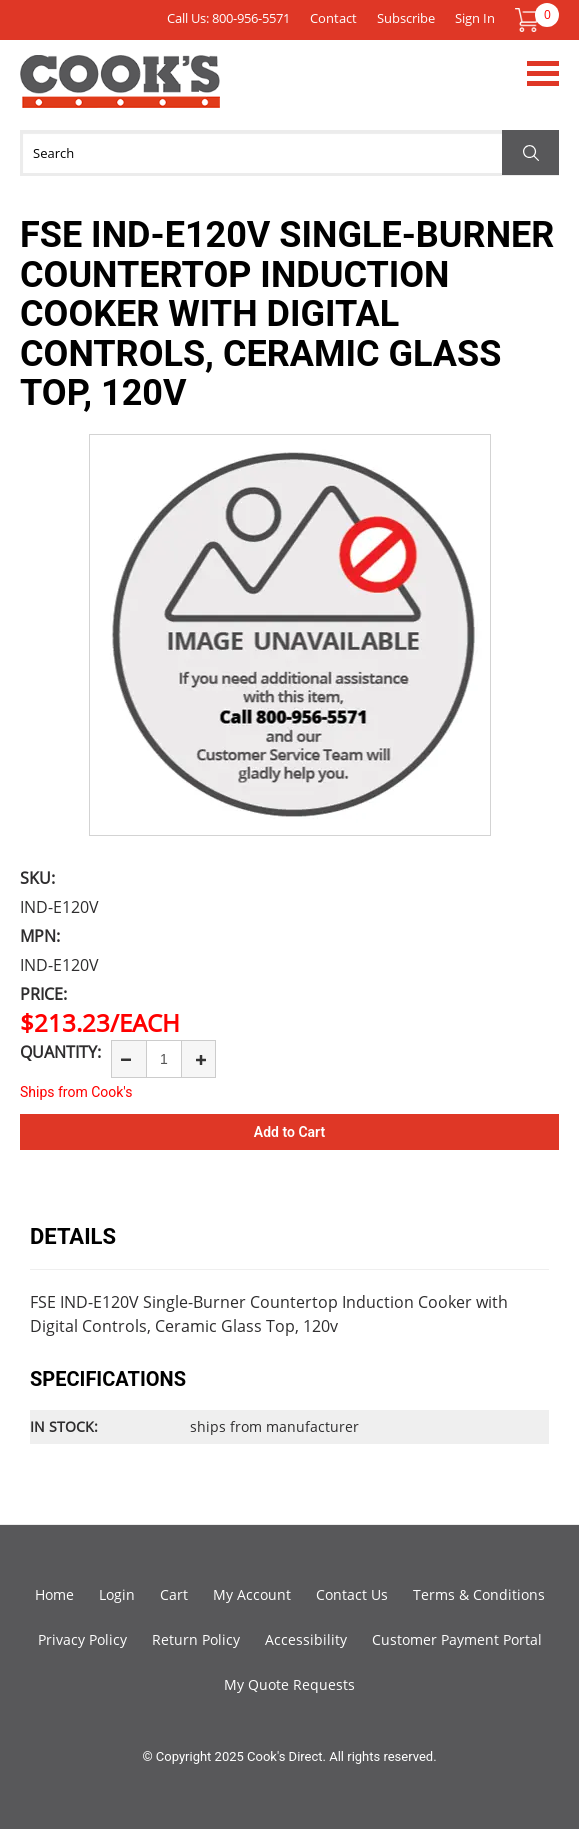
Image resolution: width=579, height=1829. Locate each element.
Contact (333, 18)
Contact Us (352, 1594)
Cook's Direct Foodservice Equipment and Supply (120, 93)
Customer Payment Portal (457, 1639)
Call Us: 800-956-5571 (228, 18)
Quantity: (60, 1052)
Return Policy (196, 1639)
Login (117, 1594)
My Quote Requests (289, 1684)
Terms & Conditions (479, 1594)
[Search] (289, 153)
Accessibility (306, 1639)
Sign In (475, 18)
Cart (174, 1594)
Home (54, 1594)
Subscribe (406, 18)
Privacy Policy (82, 1639)
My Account (252, 1594)
